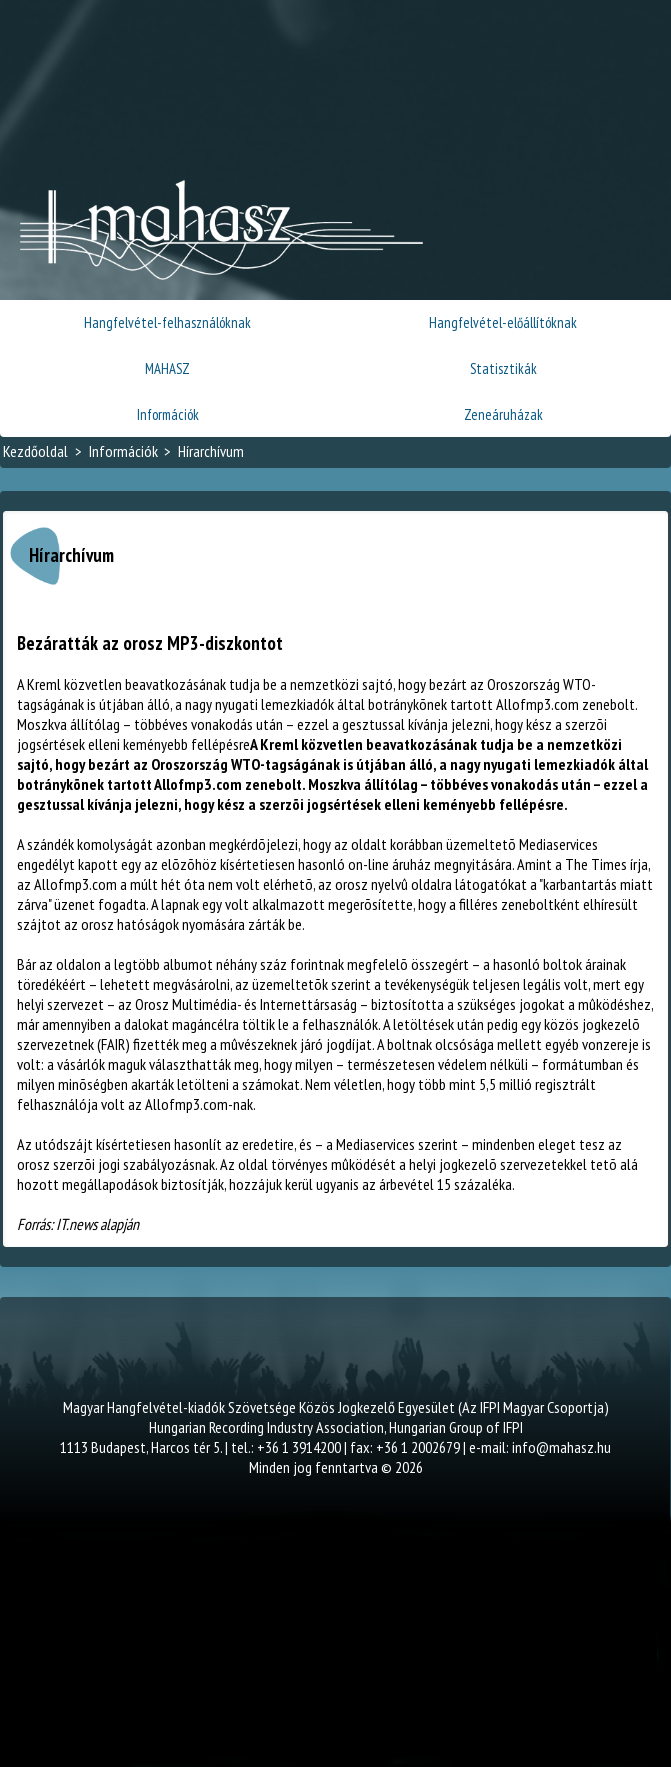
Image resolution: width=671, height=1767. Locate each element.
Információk (168, 414)
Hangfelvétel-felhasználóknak (167, 322)
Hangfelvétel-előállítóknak (503, 322)
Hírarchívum (211, 451)
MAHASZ (167, 368)
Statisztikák (503, 368)
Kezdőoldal (35, 451)
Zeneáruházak (503, 414)
